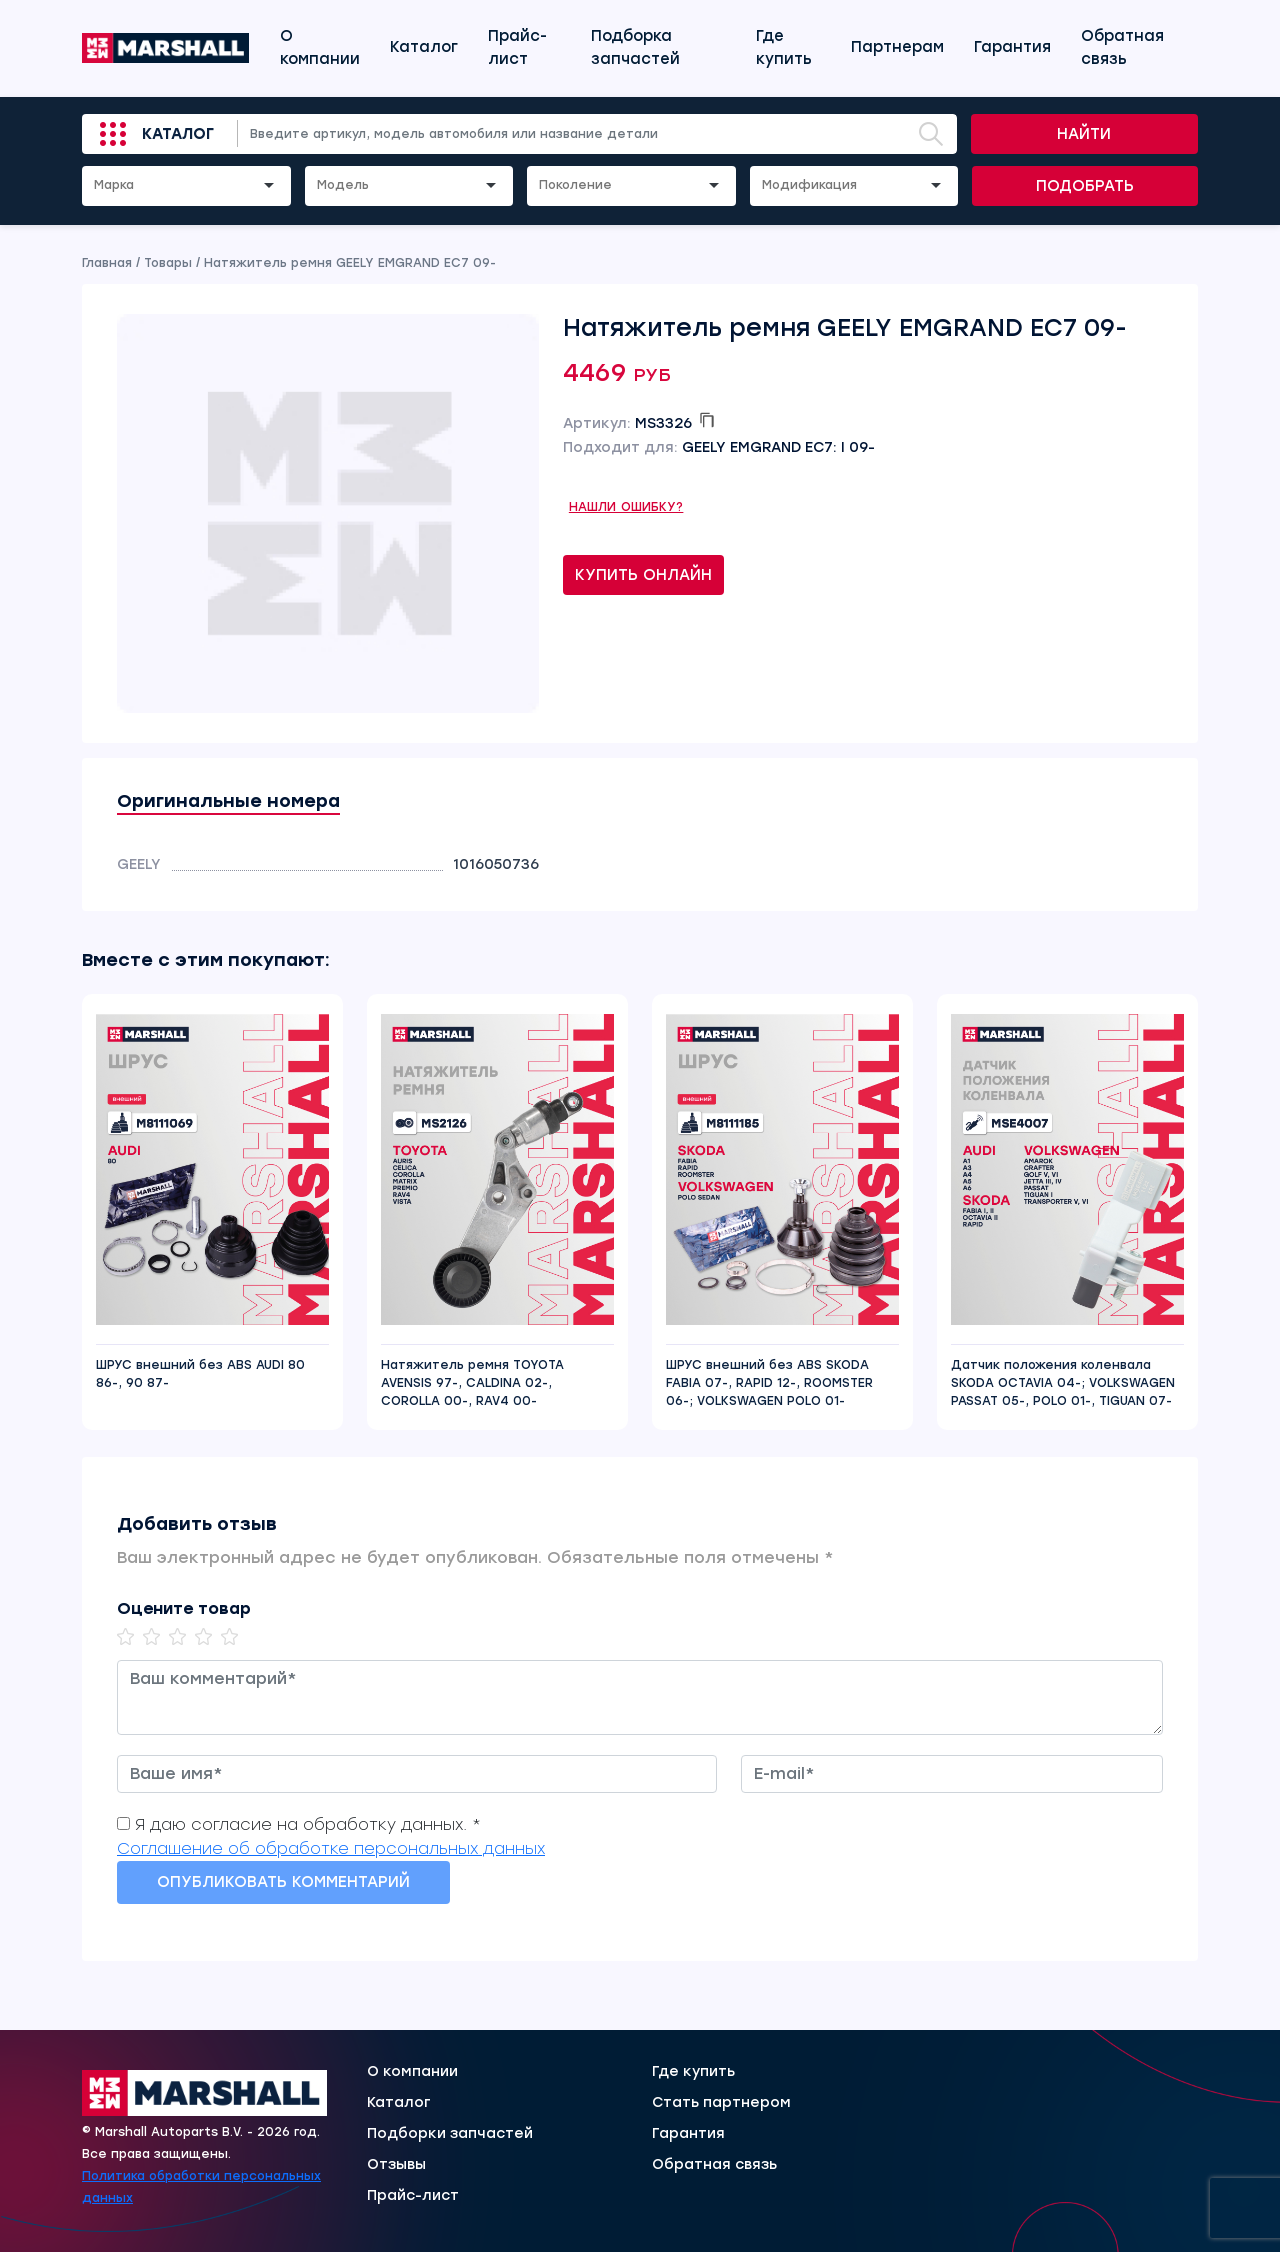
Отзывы (396, 2165)
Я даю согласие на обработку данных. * (308, 1824)
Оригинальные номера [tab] (228, 801)
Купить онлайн (643, 575)
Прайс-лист (517, 47)
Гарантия (1012, 47)
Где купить (784, 47)
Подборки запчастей (450, 2134)
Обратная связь (1122, 47)
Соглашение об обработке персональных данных (331, 1848)
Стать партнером (721, 2103)
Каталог (424, 47)
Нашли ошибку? (626, 507)
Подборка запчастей (635, 47)
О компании (320, 47)
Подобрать (1085, 186)
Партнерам (897, 47)
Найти (1084, 134)
